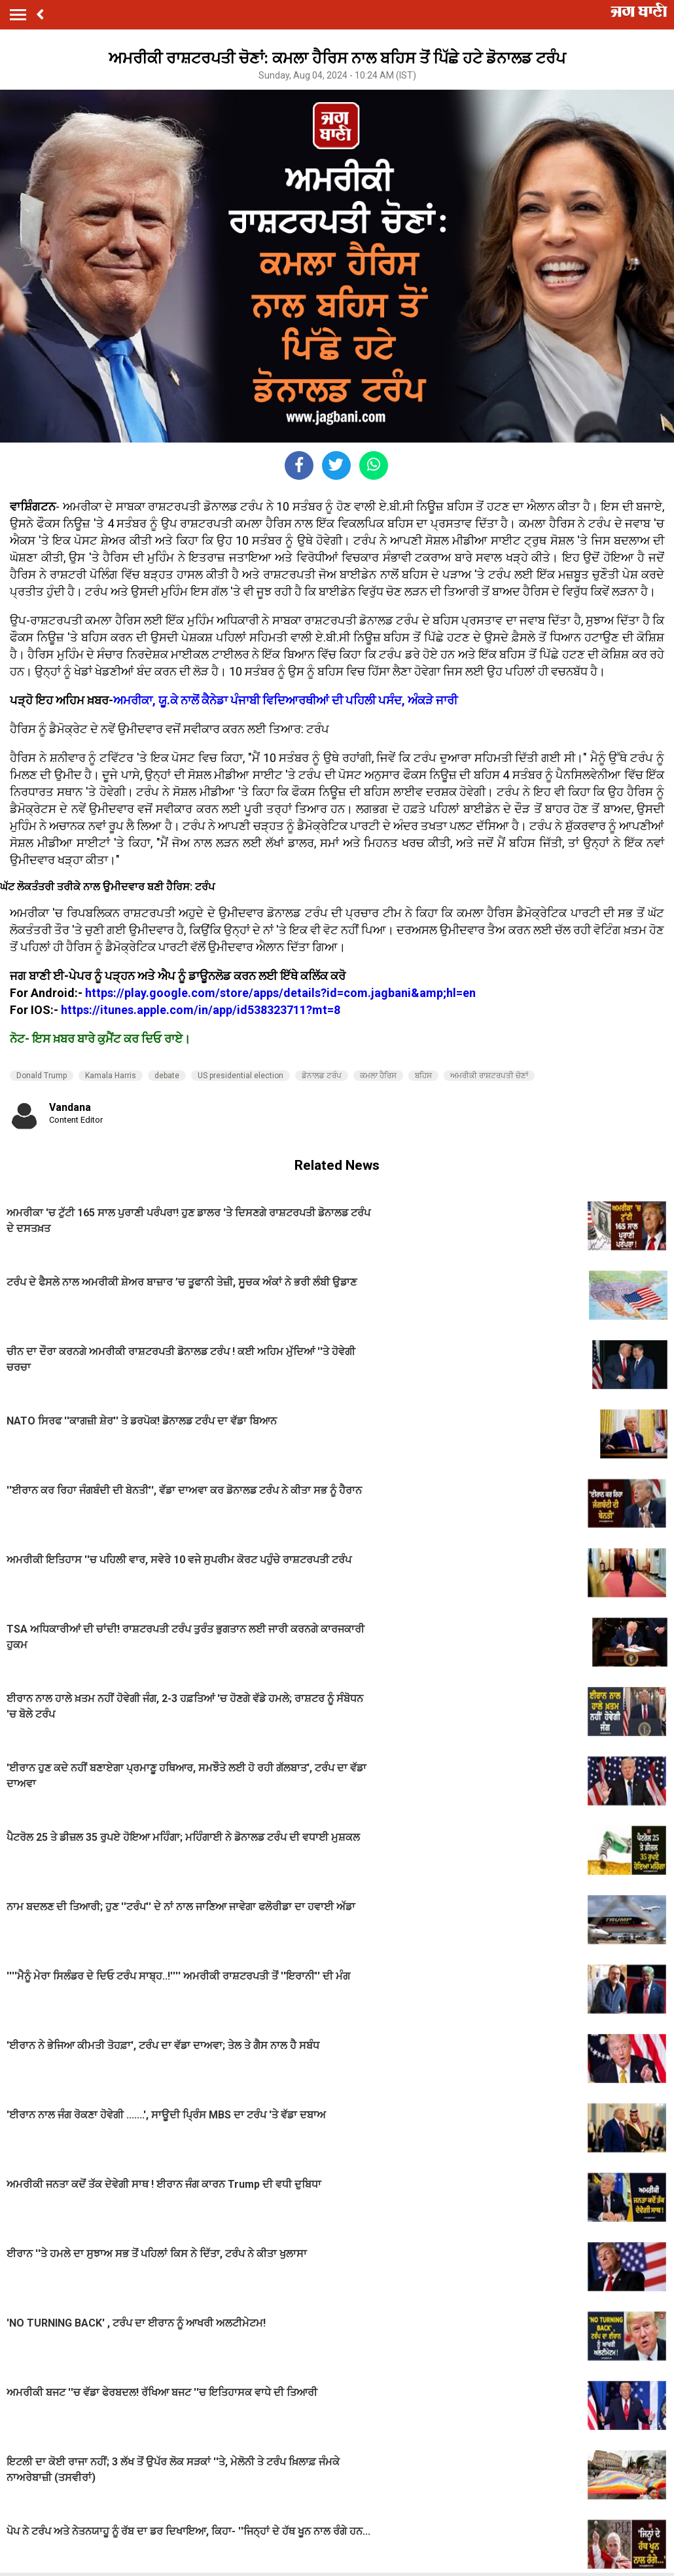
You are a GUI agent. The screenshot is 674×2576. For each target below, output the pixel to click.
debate (166, 1075)
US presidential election (240, 1075)
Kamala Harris (110, 1075)
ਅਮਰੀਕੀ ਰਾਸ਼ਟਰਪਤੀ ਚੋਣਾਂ (489, 1075)
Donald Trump (41, 1075)
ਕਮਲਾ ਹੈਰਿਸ (378, 1075)
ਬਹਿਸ (423, 1075)
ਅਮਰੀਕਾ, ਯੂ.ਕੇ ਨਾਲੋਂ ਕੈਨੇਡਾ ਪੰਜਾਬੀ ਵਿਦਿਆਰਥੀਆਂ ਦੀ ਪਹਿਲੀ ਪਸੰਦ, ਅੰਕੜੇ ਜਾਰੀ (285, 700)
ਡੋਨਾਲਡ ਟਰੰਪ (322, 1075)
